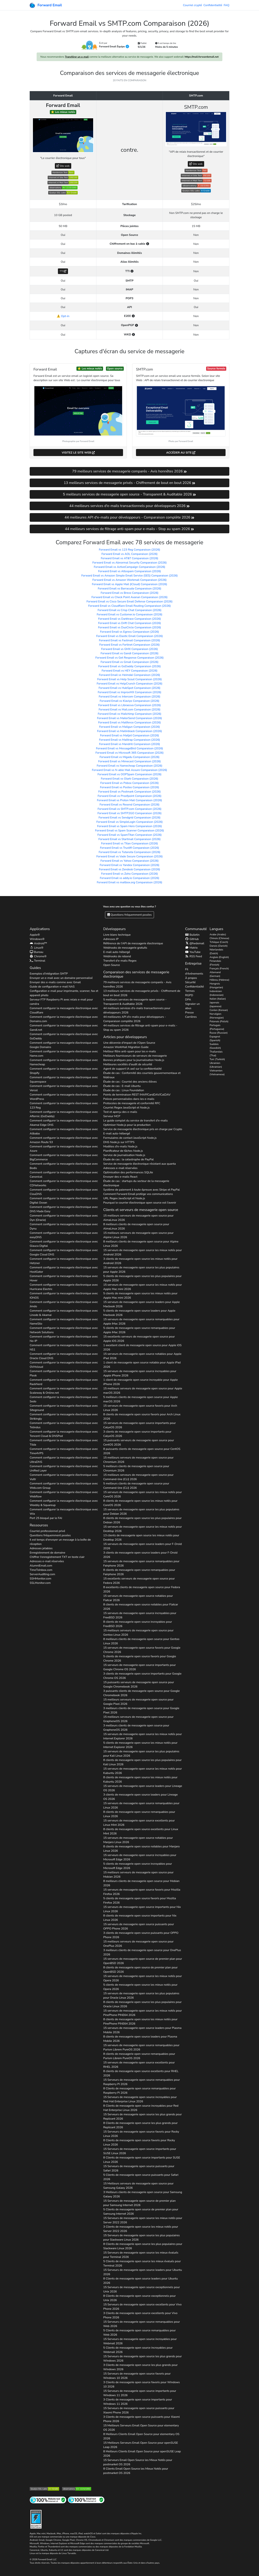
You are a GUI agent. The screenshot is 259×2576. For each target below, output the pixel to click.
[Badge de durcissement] (36, 2519)
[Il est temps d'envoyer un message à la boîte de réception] (132, 271)
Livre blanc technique (117, 935)
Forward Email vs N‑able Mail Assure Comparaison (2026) (129, 770)
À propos (191, 978)
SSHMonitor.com (40, 1579)
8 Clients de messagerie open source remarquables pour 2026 (139, 2090)
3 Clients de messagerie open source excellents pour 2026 (140, 2315)
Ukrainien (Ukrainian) (216, 1065)
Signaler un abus (192, 1006)
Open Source (111, 965)
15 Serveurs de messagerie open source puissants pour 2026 (138, 2168)
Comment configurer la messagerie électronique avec (64, 1010)
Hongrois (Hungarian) (216, 985)
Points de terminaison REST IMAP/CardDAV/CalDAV (137, 1095)
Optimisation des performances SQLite (128, 1172)
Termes (190, 991)
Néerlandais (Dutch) (216, 951)
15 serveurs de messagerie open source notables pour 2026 (142, 1356)
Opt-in (65, 316)
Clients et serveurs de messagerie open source (140, 1209)
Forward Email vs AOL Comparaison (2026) (129, 554)
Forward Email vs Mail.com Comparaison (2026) (129, 710)
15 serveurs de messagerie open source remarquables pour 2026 (141, 1321)
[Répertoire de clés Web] (133, 334)
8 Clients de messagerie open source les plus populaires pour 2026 (142, 2246)
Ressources (39, 1525)
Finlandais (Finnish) (215, 962)
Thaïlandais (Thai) (216, 1053)
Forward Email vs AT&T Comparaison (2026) (129, 558)
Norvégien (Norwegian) (217, 1015)
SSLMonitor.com (40, 1583)
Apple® (35, 935)
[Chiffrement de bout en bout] (133, 316)
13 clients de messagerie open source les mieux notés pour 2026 (141, 1537)
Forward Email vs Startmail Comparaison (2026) (129, 839)
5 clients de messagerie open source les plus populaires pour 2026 (142, 1278)
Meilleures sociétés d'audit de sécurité (127, 1064)
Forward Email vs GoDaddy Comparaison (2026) (129, 666)
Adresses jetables (41, 1548)
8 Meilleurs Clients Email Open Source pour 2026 (141, 2436)
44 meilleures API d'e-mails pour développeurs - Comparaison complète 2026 (129, 517)
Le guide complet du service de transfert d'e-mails (135, 1121)
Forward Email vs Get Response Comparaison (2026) (129, 658)
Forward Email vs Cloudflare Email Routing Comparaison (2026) (129, 606)
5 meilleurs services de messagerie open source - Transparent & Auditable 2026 (129, 494)
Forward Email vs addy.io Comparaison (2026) (129, 878)
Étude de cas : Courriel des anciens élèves (130, 1082)
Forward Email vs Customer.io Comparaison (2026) (129, 614)
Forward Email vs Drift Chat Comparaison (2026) (129, 623)
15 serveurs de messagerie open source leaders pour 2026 (141, 1304)
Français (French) (219, 968)
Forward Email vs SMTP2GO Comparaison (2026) (129, 813)
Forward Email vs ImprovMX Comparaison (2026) (129, 692)
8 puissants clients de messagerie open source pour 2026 (141, 1451)
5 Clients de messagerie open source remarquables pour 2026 (139, 2332)
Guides (35, 967)
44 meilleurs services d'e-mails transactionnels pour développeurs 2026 (129, 505)
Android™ (38, 943)
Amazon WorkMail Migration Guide (126, 1047)
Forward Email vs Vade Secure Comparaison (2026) (129, 856)
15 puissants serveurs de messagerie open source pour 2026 (138, 1442)
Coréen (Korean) (219, 1010)
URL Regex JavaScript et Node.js (124, 1198)
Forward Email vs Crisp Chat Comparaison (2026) (130, 610)
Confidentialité (212, 5)
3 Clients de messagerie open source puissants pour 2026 (141, 2419)
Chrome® (38, 956)
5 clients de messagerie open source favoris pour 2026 (139, 1658)
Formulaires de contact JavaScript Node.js (130, 1138)
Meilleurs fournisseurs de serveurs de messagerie (135, 1056)
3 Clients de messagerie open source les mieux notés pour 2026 (140, 2229)
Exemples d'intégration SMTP (49, 974)
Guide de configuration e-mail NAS (52, 987)
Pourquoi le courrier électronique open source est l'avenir (139, 1203)
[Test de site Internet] (48, 2499)
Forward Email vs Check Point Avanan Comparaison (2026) (130, 597)
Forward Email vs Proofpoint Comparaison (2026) (130, 796)
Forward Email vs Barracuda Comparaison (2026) (129, 589)
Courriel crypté (192, 5)
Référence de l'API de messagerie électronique (133, 943)
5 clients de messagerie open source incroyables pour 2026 (137, 1866)
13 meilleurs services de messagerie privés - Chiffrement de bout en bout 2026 (129, 482)
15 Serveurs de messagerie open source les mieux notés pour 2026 (142, 2220)
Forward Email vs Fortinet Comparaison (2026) (129, 645)
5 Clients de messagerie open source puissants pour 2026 (140, 2177)
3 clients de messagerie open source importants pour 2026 (137, 1434)
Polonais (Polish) (219, 1021)
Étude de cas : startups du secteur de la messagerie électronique (136, 1183)
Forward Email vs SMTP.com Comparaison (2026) (130, 809)
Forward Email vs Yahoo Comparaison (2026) (130, 861)
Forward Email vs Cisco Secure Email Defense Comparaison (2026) (129, 601)
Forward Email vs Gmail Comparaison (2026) (129, 662)
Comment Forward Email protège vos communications (138, 1194)
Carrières (191, 1017)
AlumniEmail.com (41, 1566)
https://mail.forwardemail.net (202, 57)
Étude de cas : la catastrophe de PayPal (128, 1159)
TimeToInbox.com (41, 1570)
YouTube (193, 952)
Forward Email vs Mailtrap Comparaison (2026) (129, 740)
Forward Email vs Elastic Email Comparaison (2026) (129, 636)
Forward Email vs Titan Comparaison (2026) (129, 843)
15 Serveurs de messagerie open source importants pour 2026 (139, 2151)
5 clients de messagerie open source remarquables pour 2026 (139, 1330)
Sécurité (190, 982)
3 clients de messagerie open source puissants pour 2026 (140, 1935)
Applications (40, 928)
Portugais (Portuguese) (217, 1027)
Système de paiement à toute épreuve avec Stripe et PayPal (141, 1190)
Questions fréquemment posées (129, 915)
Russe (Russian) (219, 1033)
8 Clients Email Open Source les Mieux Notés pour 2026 (135, 2471)
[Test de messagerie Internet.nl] (62, 182)
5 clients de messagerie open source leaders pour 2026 (139, 1313)
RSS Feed (193, 956)
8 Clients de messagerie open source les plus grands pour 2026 (140, 2125)
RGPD (189, 995)
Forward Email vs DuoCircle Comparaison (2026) (129, 627)
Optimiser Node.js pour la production (127, 1125)
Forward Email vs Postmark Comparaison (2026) (129, 792)
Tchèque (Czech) (219, 942)
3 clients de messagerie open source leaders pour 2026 (140, 1555)
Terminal (37, 961)
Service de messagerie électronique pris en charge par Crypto (142, 1129)
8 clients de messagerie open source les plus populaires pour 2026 (142, 1520)
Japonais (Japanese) (215, 1004)
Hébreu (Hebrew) (219, 980)
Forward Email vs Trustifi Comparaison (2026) (129, 848)
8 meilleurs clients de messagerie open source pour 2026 (136, 1226)
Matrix (191, 948)
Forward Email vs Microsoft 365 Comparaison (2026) (130, 753)
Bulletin (192, 935)
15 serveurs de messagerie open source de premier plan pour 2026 (142, 1961)
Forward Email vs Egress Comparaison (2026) (129, 632)
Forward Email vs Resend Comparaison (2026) (130, 805)
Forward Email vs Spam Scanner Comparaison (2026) (129, 831)
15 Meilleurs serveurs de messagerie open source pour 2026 (138, 2186)
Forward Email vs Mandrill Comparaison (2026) (129, 744)
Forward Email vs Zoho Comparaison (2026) (129, 874)
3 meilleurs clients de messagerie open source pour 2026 (141, 1710)
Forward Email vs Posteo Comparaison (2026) (129, 787)
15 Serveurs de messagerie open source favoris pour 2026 (141, 2134)
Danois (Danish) (219, 946)
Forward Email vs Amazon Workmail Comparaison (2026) (129, 580)
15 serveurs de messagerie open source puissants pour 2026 (138, 1926)
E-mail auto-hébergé (116, 952)
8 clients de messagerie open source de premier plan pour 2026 (140, 1969)
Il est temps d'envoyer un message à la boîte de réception (60, 1542)
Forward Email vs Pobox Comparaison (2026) (129, 783)
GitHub (192, 939)
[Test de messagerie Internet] (86, 2499)
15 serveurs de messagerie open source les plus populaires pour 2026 (141, 1269)
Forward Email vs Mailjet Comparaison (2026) (129, 735)
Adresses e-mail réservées (47, 1561)
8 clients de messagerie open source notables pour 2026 (140, 1607)
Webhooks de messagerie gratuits (125, 948)
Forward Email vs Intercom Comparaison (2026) (129, 697)
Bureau (36, 952)
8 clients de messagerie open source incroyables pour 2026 (137, 1624)
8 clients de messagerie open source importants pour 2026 (139, 1918)
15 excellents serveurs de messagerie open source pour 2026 (139, 1339)
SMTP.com (196, 107)
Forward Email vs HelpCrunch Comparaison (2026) (129, 684)
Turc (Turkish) (217, 1059)
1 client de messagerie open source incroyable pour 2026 (140, 1382)
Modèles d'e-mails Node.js (120, 1146)
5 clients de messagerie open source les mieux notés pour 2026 (140, 1295)
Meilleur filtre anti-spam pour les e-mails (129, 1051)
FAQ (226, 5)
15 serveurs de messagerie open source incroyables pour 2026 (139, 1373)
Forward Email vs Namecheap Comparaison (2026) (129, 766)
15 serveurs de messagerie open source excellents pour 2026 (139, 1823)
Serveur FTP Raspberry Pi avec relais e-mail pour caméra (61, 1002)
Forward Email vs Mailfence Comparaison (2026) (129, 722)
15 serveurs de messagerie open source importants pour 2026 (139, 1425)
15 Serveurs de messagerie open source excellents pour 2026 (142, 2307)
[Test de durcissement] (62, 172)
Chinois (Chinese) (219, 938)
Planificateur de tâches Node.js (123, 1151)
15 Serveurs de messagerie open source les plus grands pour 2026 (142, 2116)
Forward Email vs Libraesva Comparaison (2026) (129, 705)
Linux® (36, 948)
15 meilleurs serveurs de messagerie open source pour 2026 (138, 1218)
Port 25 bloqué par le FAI (46, 1518)
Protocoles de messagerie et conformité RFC (131, 1103)
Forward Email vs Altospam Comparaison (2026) (129, 571)
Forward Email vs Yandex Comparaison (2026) (129, 865)
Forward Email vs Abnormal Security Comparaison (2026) (129, 563)
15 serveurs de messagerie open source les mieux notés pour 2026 (142, 1252)
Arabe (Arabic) (218, 934)
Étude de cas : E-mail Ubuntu (122, 1086)
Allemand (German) (215, 974)
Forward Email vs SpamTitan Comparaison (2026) (129, 835)
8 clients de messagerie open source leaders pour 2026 (140, 2039)
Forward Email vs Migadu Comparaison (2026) (130, 757)
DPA (188, 1000)
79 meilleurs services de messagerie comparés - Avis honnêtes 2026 (129, 471)
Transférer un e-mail (77, 57)
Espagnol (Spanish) (215, 1038)
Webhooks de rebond (117, 956)
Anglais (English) (219, 957)
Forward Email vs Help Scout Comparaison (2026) (129, 679)
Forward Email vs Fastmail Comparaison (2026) (129, 640)
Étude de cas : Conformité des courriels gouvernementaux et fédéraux (142, 1075)
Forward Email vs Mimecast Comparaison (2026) (129, 761)
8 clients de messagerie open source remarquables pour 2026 (139, 1572)
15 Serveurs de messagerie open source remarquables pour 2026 (141, 2082)
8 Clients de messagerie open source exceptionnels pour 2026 (139, 2298)
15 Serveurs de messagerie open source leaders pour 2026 (142, 2272)
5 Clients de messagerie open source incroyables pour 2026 (137, 2350)
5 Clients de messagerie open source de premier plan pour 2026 (140, 2211)
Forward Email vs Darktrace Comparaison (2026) (129, 619)
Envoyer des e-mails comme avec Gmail (55, 982)
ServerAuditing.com (42, 1574)
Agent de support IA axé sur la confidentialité (132, 1069)
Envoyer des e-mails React (120, 1177)
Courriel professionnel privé (47, 1531)
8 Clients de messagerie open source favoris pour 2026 (139, 2142)
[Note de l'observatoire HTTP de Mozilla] (63, 187)
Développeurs (114, 928)
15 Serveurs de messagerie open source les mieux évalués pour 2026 (140, 2255)
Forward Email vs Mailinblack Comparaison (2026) (129, 731)
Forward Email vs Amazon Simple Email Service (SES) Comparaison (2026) (129, 576)
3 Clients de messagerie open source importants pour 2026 (137, 2402)
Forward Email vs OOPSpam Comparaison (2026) (129, 774)
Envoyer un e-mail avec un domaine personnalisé (61, 978)
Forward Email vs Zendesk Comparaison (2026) (129, 869)
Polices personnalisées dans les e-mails (128, 1099)
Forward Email (63, 105)
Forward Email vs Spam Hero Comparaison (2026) (129, 826)
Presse (189, 1013)
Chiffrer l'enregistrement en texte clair (57, 1557)
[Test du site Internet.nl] (63, 177)
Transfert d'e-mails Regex (120, 961)
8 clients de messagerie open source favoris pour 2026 (141, 1416)
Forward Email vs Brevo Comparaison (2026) (129, 593)
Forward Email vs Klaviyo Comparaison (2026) (129, 701)
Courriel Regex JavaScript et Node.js (126, 1108)
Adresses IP (111, 939)
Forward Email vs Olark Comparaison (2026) (129, 779)
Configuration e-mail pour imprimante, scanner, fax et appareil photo (64, 993)
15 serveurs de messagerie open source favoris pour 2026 (140, 1408)
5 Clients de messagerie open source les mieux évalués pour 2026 (142, 2263)
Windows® (37, 939)
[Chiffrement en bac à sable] (147, 244)
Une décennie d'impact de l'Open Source (129, 1043)
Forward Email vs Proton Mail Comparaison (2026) (129, 800)
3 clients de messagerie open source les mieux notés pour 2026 (140, 1261)
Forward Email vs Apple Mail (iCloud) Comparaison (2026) (129, 584)
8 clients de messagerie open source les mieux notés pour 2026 (140, 1503)
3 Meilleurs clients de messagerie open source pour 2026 (142, 2194)
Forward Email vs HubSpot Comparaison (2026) (129, 688)
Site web (63, 166)
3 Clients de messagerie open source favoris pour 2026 (141, 2384)
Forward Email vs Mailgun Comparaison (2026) (129, 727)
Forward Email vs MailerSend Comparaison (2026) (129, 718)
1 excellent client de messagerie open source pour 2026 (142, 1347)
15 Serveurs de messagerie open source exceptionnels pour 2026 (141, 2289)
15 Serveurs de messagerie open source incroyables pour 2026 (140, 2099)
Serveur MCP (111, 1116)
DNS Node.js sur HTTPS (119, 1142)
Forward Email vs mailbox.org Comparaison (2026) (129, 882)
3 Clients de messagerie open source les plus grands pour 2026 (140, 2367)
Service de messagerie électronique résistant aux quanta (139, 1164)
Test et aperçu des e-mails (120, 1112)
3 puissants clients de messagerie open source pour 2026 (141, 1693)
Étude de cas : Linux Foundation (123, 1090)
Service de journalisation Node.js (124, 1155)
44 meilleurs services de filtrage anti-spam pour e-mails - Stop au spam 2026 (129, 528)
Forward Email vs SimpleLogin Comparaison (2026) (129, 822)
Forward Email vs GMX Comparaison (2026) (129, 649)
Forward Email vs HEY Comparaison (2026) (129, 671)
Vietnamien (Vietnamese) (217, 1072)
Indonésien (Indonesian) (216, 993)
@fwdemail (194, 943)
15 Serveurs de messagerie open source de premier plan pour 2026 (139, 2203)
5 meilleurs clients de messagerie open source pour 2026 (140, 1399)
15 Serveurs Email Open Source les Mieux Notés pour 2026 (137, 2462)
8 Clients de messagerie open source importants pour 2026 (141, 2160)
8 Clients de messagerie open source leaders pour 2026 (140, 2281)
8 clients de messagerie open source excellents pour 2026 (140, 1831)
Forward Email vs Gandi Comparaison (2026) (129, 653)
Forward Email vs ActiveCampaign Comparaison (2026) (129, 567)
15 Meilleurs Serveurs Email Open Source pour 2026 (141, 2428)
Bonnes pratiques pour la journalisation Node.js (133, 1060)
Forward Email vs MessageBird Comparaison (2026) (129, 748)
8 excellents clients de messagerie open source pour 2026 (141, 1589)
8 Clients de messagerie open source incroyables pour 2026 (140, 2108)
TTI (63, 271)
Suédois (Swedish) (215, 1046)
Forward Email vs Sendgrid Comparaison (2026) (129, 818)
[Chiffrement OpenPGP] (136, 325)
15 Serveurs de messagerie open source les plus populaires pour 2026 (141, 2237)
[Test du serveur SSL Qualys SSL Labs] (63, 192)
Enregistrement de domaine (47, 1553)
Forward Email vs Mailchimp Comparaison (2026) (129, 714)
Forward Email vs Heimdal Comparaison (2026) (129, 675)
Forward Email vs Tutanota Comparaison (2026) (129, 852)
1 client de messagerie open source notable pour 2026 (142, 1365)
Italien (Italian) (218, 998)
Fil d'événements (194, 971)
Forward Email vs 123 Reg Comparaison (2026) (129, 550)
